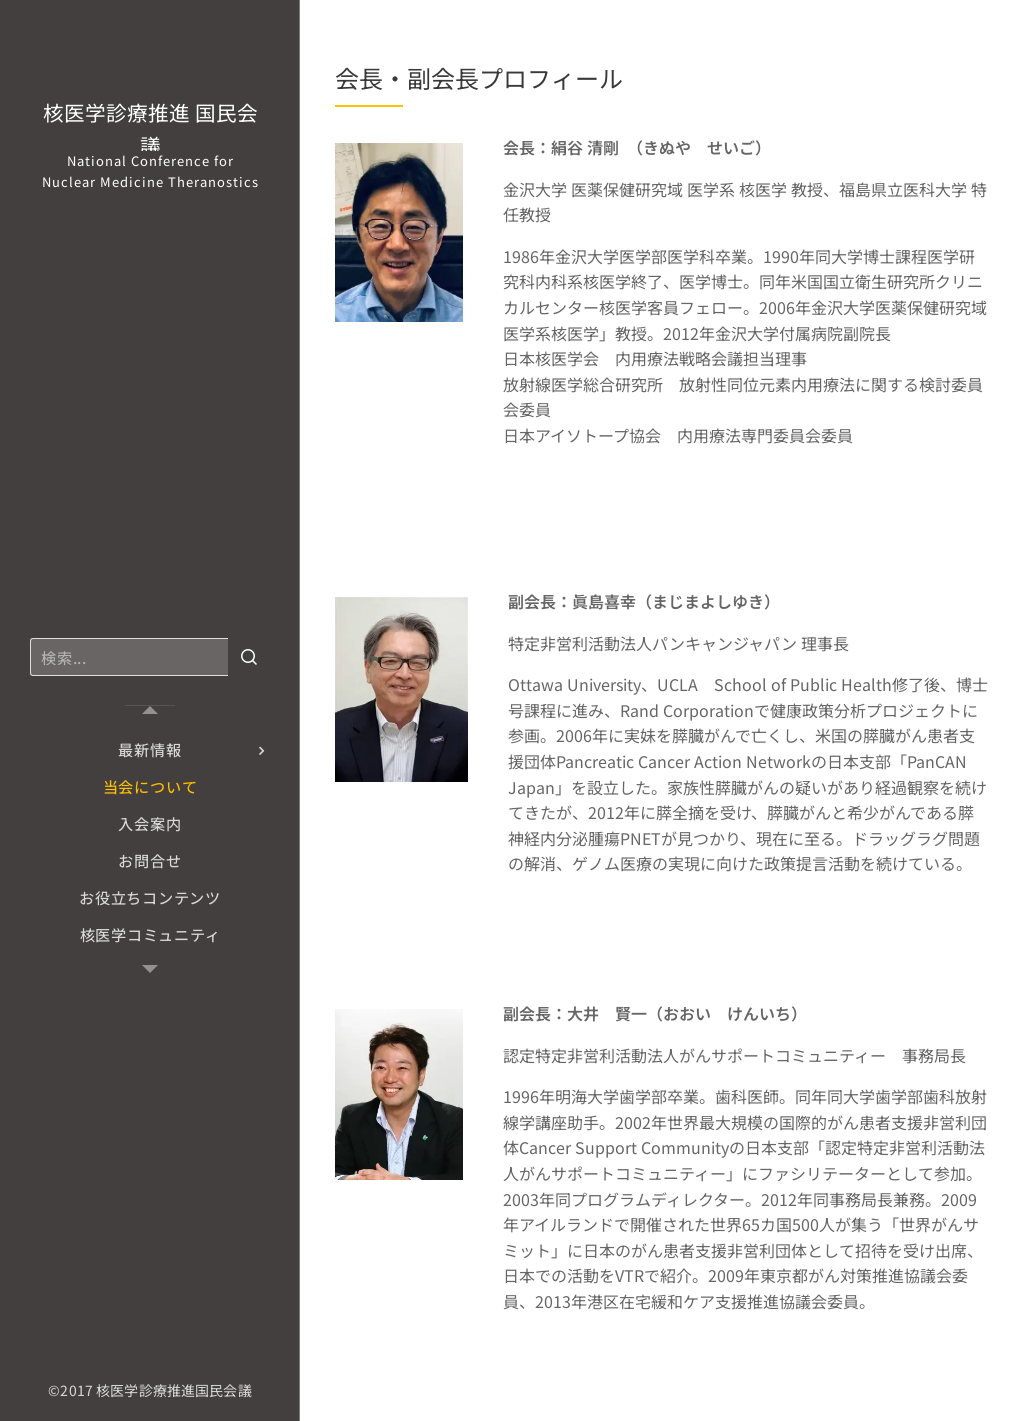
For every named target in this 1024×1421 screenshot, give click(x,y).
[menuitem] (150, 749)
